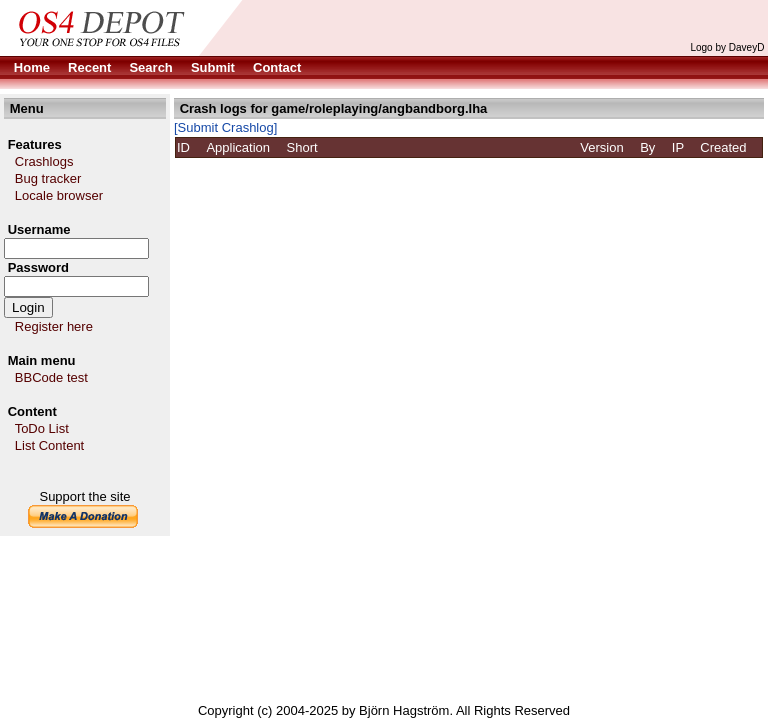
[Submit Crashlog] (225, 127)
